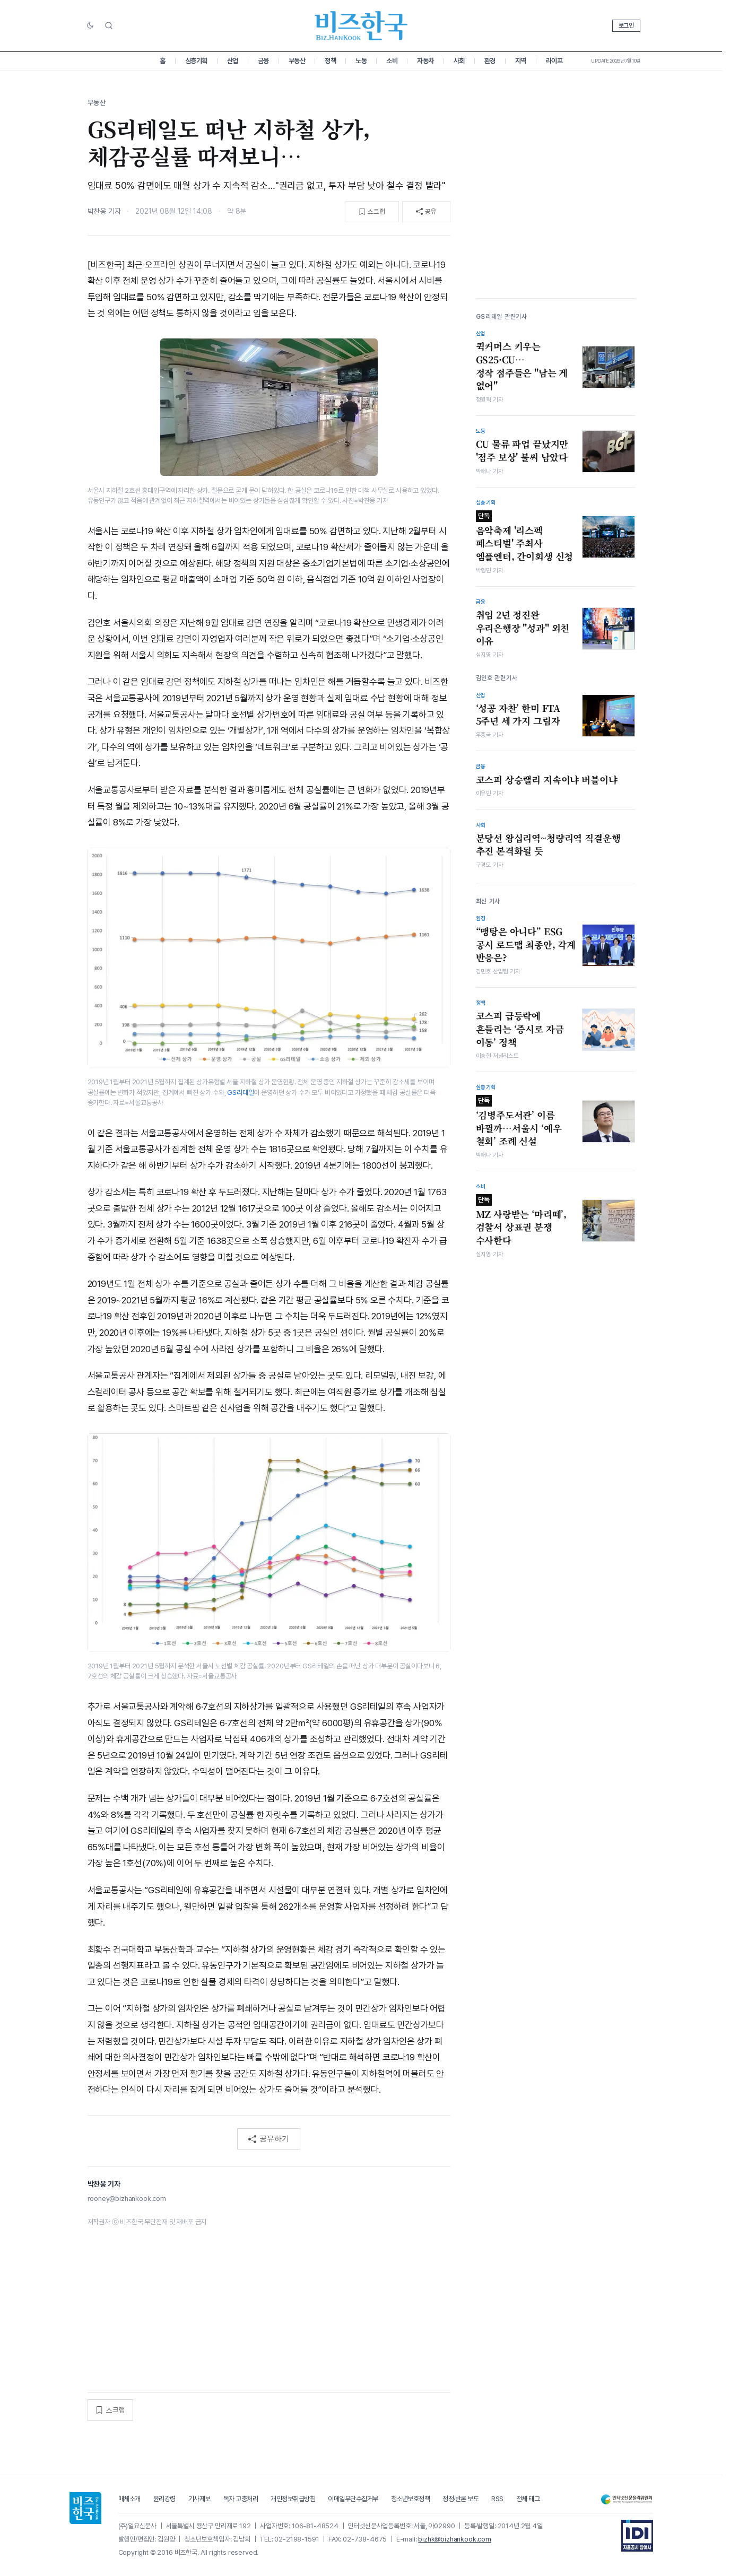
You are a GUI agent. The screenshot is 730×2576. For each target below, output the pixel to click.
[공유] (426, 211)
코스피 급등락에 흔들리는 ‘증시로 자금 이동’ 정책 (520, 1028)
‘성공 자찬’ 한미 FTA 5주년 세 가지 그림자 (518, 715)
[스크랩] (372, 211)
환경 (490, 61)
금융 (263, 61)
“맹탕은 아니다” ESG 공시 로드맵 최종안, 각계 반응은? (526, 944)
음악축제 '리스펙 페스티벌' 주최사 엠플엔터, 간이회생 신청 (524, 536)
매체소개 (129, 2499)
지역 (520, 61)
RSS (497, 2499)
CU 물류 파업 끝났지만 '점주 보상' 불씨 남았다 (522, 451)
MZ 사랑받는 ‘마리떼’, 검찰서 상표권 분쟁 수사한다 (521, 1220)
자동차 (425, 61)
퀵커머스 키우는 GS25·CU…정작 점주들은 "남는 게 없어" (522, 366)
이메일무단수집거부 (353, 2499)
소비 (391, 61)
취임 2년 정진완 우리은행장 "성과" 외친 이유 (523, 627)
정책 (330, 61)
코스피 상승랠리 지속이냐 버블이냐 (547, 779)
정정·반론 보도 (460, 2499)
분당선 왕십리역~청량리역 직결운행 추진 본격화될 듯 (548, 845)
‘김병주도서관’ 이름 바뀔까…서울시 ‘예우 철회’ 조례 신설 (519, 1121)
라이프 (554, 61)
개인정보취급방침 (293, 2499)
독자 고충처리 (240, 2499)
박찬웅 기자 (104, 211)
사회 (459, 61)
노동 (361, 61)
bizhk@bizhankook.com (454, 2539)
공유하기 (268, 2138)
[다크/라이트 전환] (90, 26)
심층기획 (196, 61)
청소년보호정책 (410, 2499)
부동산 (297, 61)
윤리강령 (164, 2499)
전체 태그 (528, 2499)
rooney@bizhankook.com (127, 2199)
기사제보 (199, 2499)
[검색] (108, 25)
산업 (232, 61)
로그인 (626, 25)
